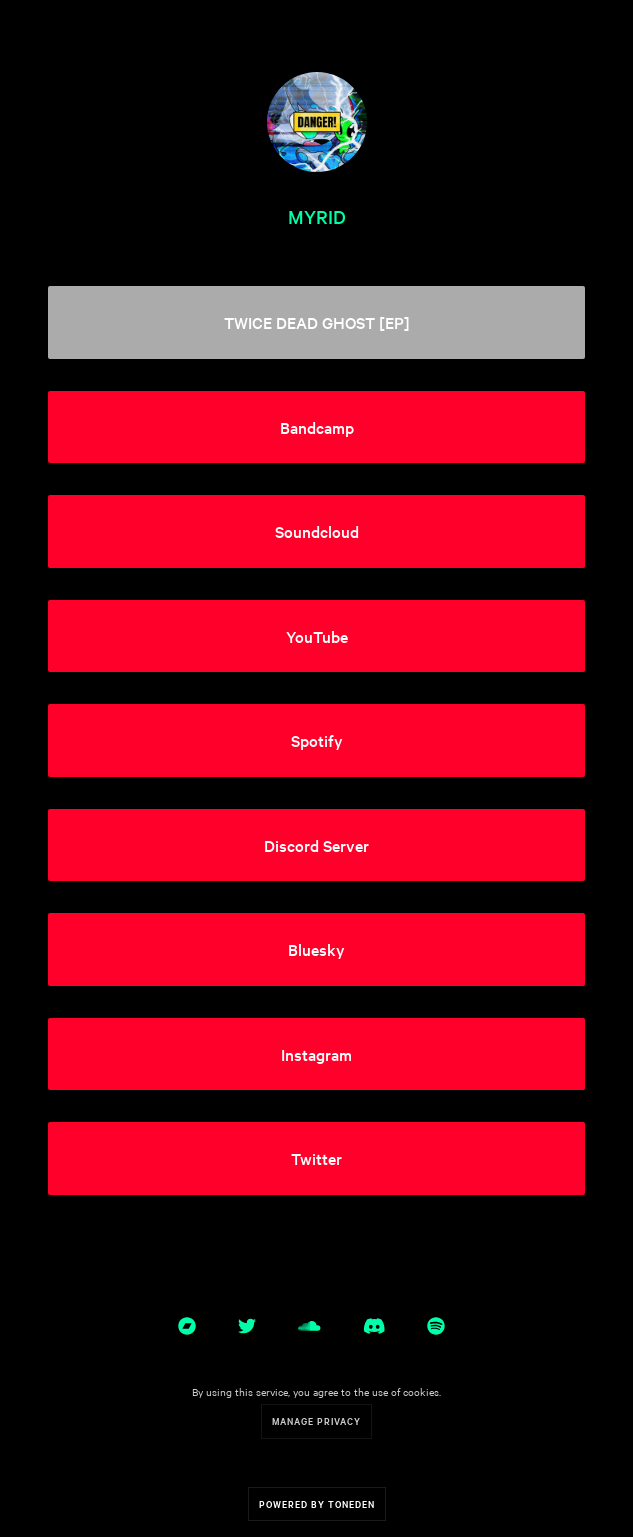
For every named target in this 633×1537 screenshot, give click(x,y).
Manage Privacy (316, 1420)
